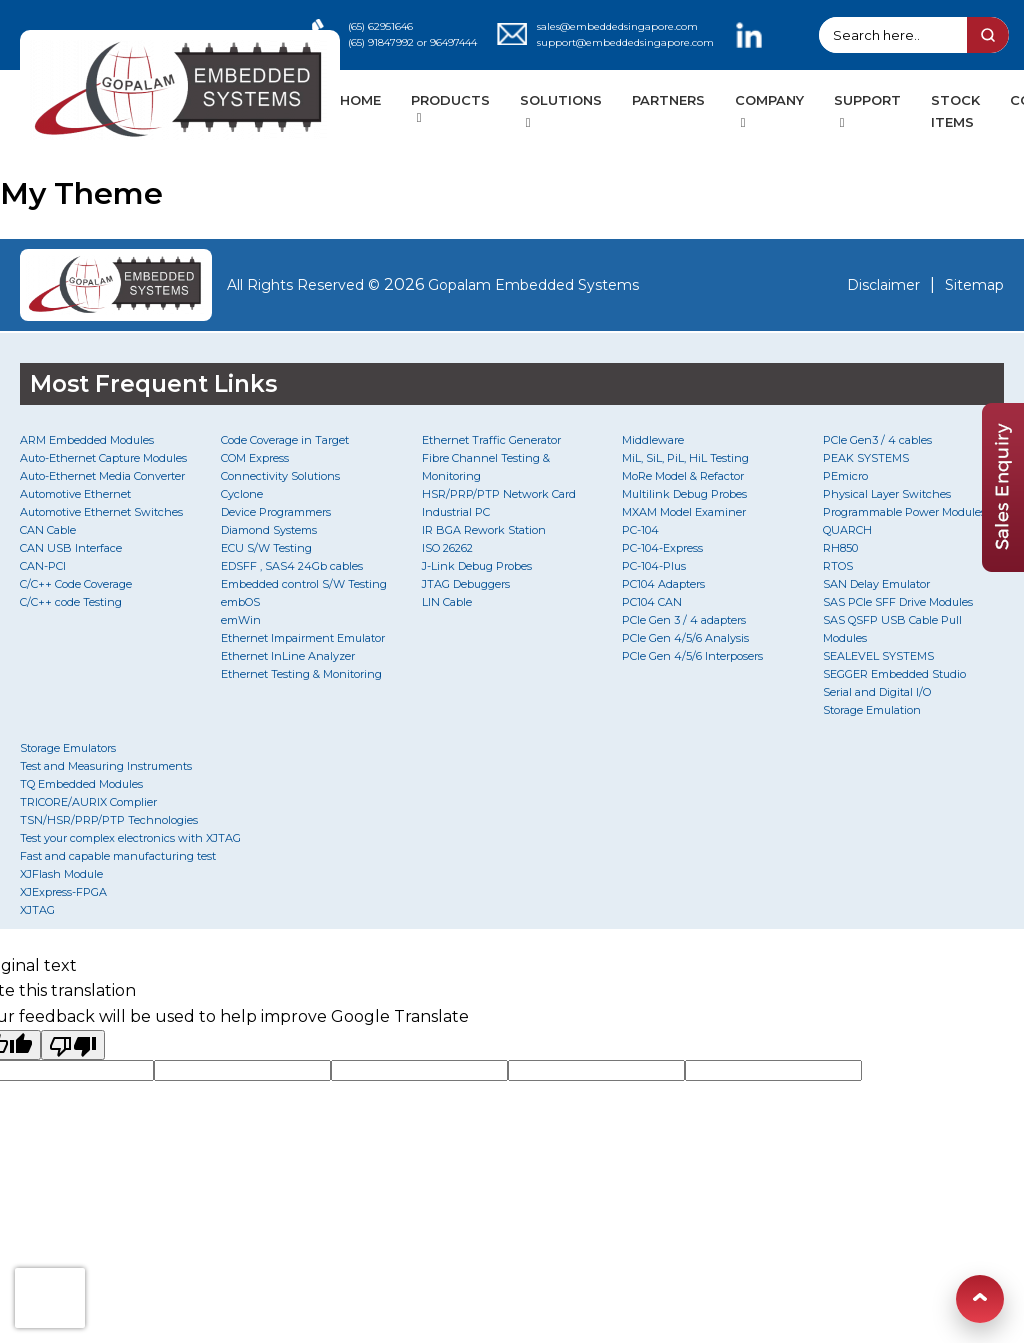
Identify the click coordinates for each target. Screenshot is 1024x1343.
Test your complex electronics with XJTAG (130, 838)
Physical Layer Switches (887, 494)
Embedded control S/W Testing (304, 584)
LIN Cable (447, 602)
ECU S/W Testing (266, 548)
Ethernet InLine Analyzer (288, 656)
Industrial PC (456, 512)
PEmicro (845, 476)
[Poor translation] (73, 1045)
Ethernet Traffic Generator (491, 440)
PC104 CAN (652, 602)
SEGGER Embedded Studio (894, 674)
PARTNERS (668, 100)
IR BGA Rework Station (484, 530)
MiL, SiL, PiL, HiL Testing (685, 458)
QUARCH (847, 530)
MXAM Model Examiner (684, 512)
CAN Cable (48, 530)
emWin (241, 620)
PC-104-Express (662, 548)
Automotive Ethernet (75, 494)
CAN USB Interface (71, 548)
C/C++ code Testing (71, 602)
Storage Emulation (872, 710)
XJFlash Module (61, 874)
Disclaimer (883, 285)
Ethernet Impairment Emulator (303, 638)
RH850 (840, 548)
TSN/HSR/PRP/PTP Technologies (109, 820)
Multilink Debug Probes (684, 494)
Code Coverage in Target (285, 440)
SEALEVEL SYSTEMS (878, 656)
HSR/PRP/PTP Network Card (499, 494)
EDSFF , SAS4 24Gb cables (292, 566)
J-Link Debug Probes (477, 566)
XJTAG (37, 910)
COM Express (255, 458)
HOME (360, 100)
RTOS (838, 566)
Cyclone (242, 494)
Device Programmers (276, 512)
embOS (240, 602)
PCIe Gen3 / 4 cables (877, 440)
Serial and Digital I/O (877, 692)
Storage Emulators (68, 748)
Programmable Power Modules (904, 512)
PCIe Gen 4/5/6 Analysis (685, 638)
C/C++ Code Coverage (76, 584)
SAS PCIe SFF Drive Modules (898, 602)
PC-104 (640, 530)
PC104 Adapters (663, 584)
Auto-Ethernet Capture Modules (103, 458)
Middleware (653, 440)
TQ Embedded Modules (81, 784)
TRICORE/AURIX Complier (88, 802)
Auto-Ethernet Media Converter (102, 476)
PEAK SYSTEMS (866, 458)
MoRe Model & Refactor (683, 476)
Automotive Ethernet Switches (101, 512)
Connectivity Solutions (280, 476)
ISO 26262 (447, 548)
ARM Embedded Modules (87, 440)
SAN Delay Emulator (876, 584)
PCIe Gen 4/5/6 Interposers (692, 656)
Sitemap (974, 285)
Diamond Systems (269, 530)
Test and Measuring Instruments (106, 766)
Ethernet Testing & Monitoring (301, 674)
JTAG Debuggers (466, 584)
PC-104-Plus (654, 566)
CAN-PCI (43, 566)
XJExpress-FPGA (63, 892)
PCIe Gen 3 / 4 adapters (684, 620)
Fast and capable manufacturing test (118, 856)
